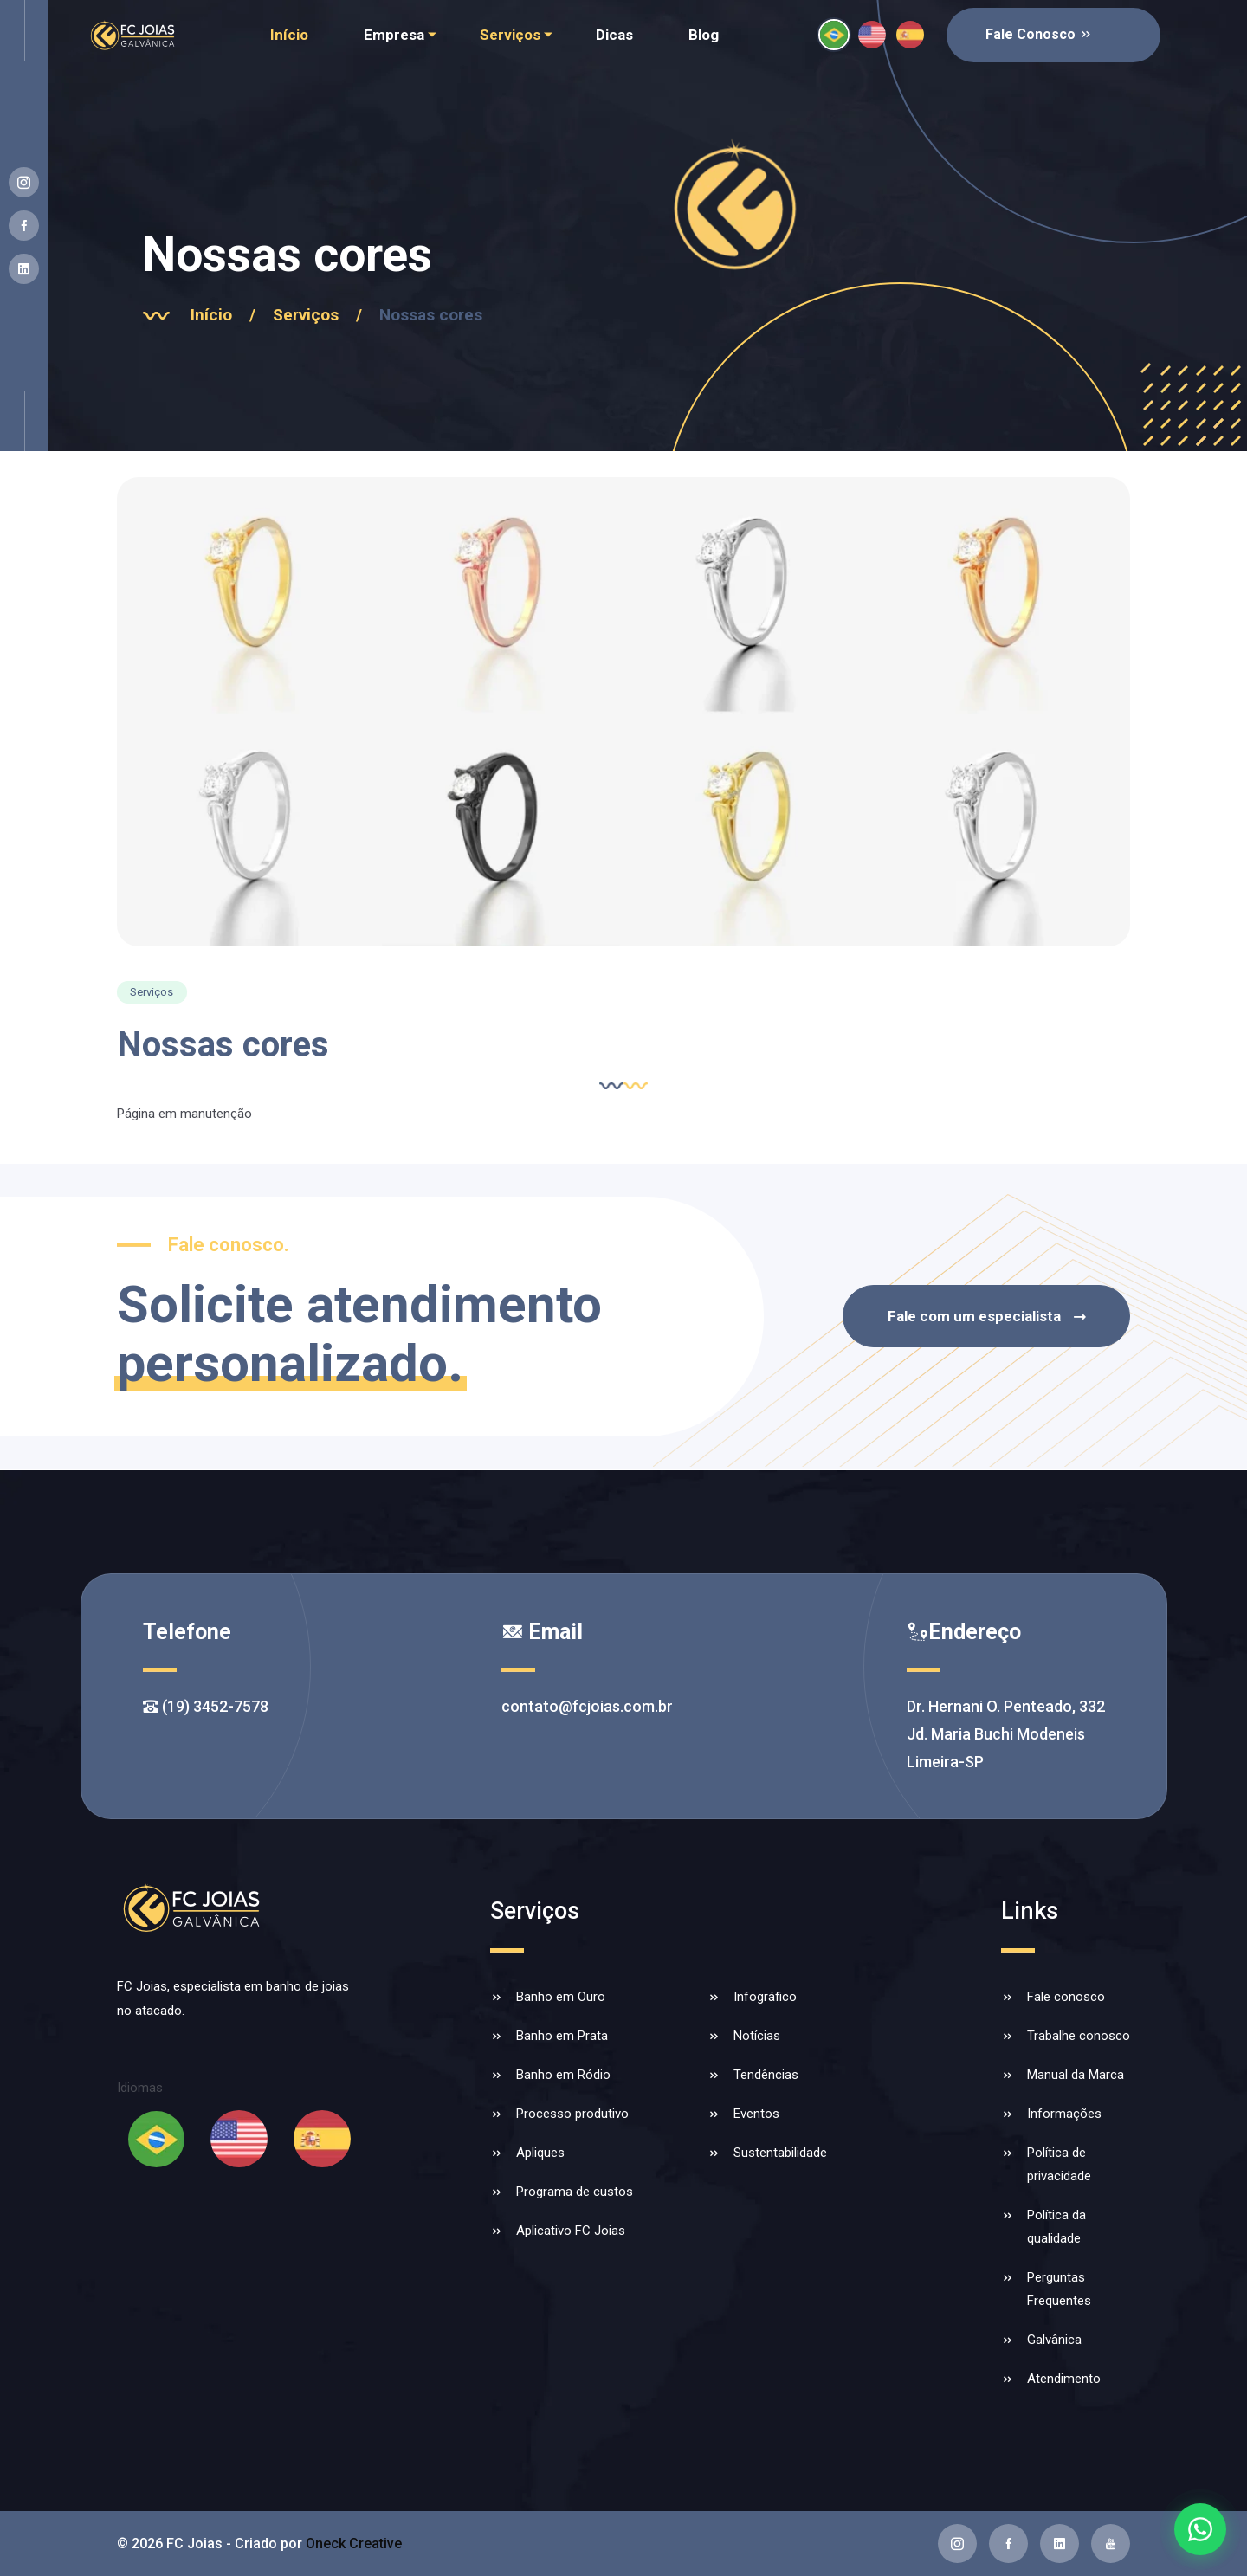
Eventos (756, 2113)
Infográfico (765, 1997)
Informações (1064, 2113)
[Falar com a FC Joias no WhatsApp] (1200, 2529)
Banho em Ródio (563, 2074)
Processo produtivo (572, 2113)
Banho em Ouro (560, 1997)
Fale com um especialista (988, 1317)
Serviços (510, 34)
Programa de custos (574, 2191)
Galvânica (1054, 2339)
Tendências (765, 2074)
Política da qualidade (1056, 2226)
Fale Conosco (1039, 34)
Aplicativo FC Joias (570, 2230)
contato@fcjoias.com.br (587, 1706)
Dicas (614, 34)
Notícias (756, 2035)
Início (289, 34)
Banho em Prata (562, 2035)
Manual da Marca (1075, 2074)
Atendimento (1064, 2378)
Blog (703, 34)
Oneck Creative (354, 2543)
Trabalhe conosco (1078, 2035)
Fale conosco (1066, 1997)
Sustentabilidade (780, 2152)
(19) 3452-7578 (205, 1706)
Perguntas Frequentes (1059, 2288)
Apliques (540, 2152)
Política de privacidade (1059, 2164)
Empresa (394, 34)
